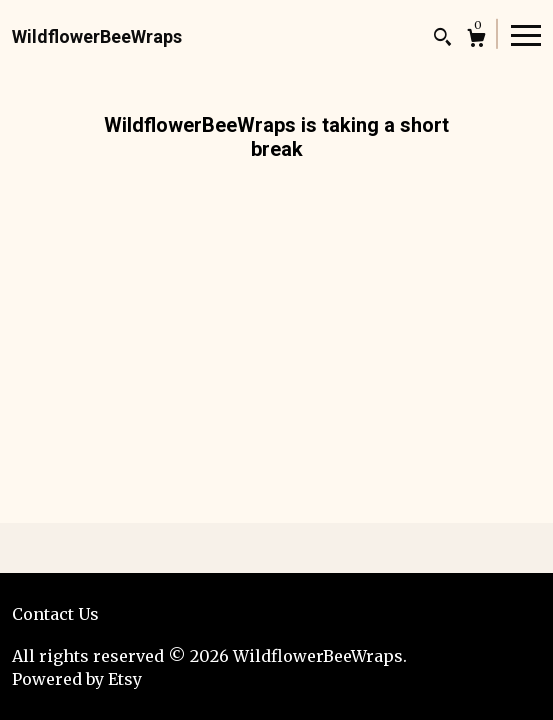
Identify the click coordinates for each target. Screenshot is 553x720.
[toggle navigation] (526, 34)
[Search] (442, 39)
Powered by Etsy (77, 679)
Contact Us (55, 614)
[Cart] (476, 40)
